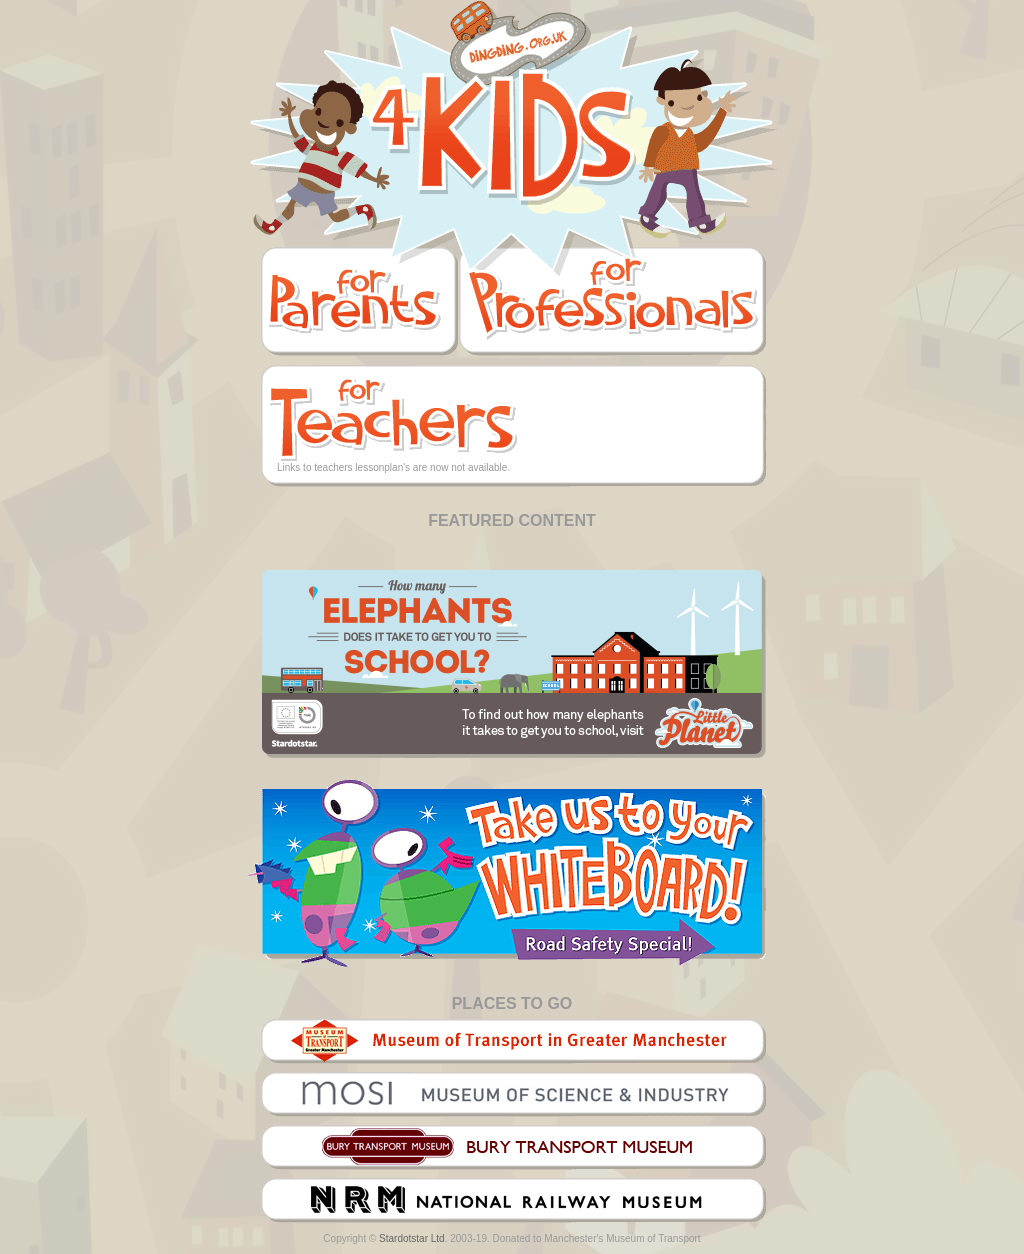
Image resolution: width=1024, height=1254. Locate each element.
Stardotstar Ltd (412, 1238)
